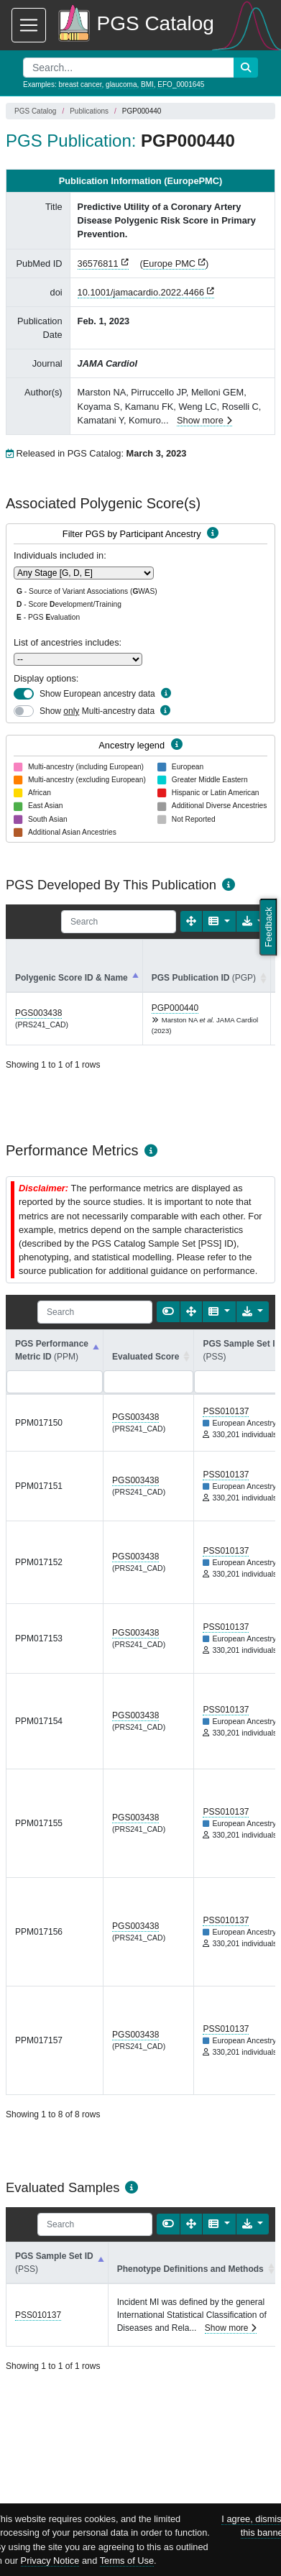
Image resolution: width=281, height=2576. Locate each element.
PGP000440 (175, 1008)
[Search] (118, 921)
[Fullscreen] (191, 921)
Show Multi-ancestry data (97, 711)
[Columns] (219, 921)
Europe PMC (169, 263)
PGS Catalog (35, 111)
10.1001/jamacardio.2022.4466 (141, 292)
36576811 (98, 263)
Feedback (268, 927)
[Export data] (253, 1312)
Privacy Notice (50, 2560)
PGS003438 (38, 1013)
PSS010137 (226, 1411)
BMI (147, 84)
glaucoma (121, 84)
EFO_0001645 (180, 84)
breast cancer (79, 84)
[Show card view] (168, 1312)
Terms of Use (127, 2560)
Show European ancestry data (97, 694)
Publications (89, 111)
